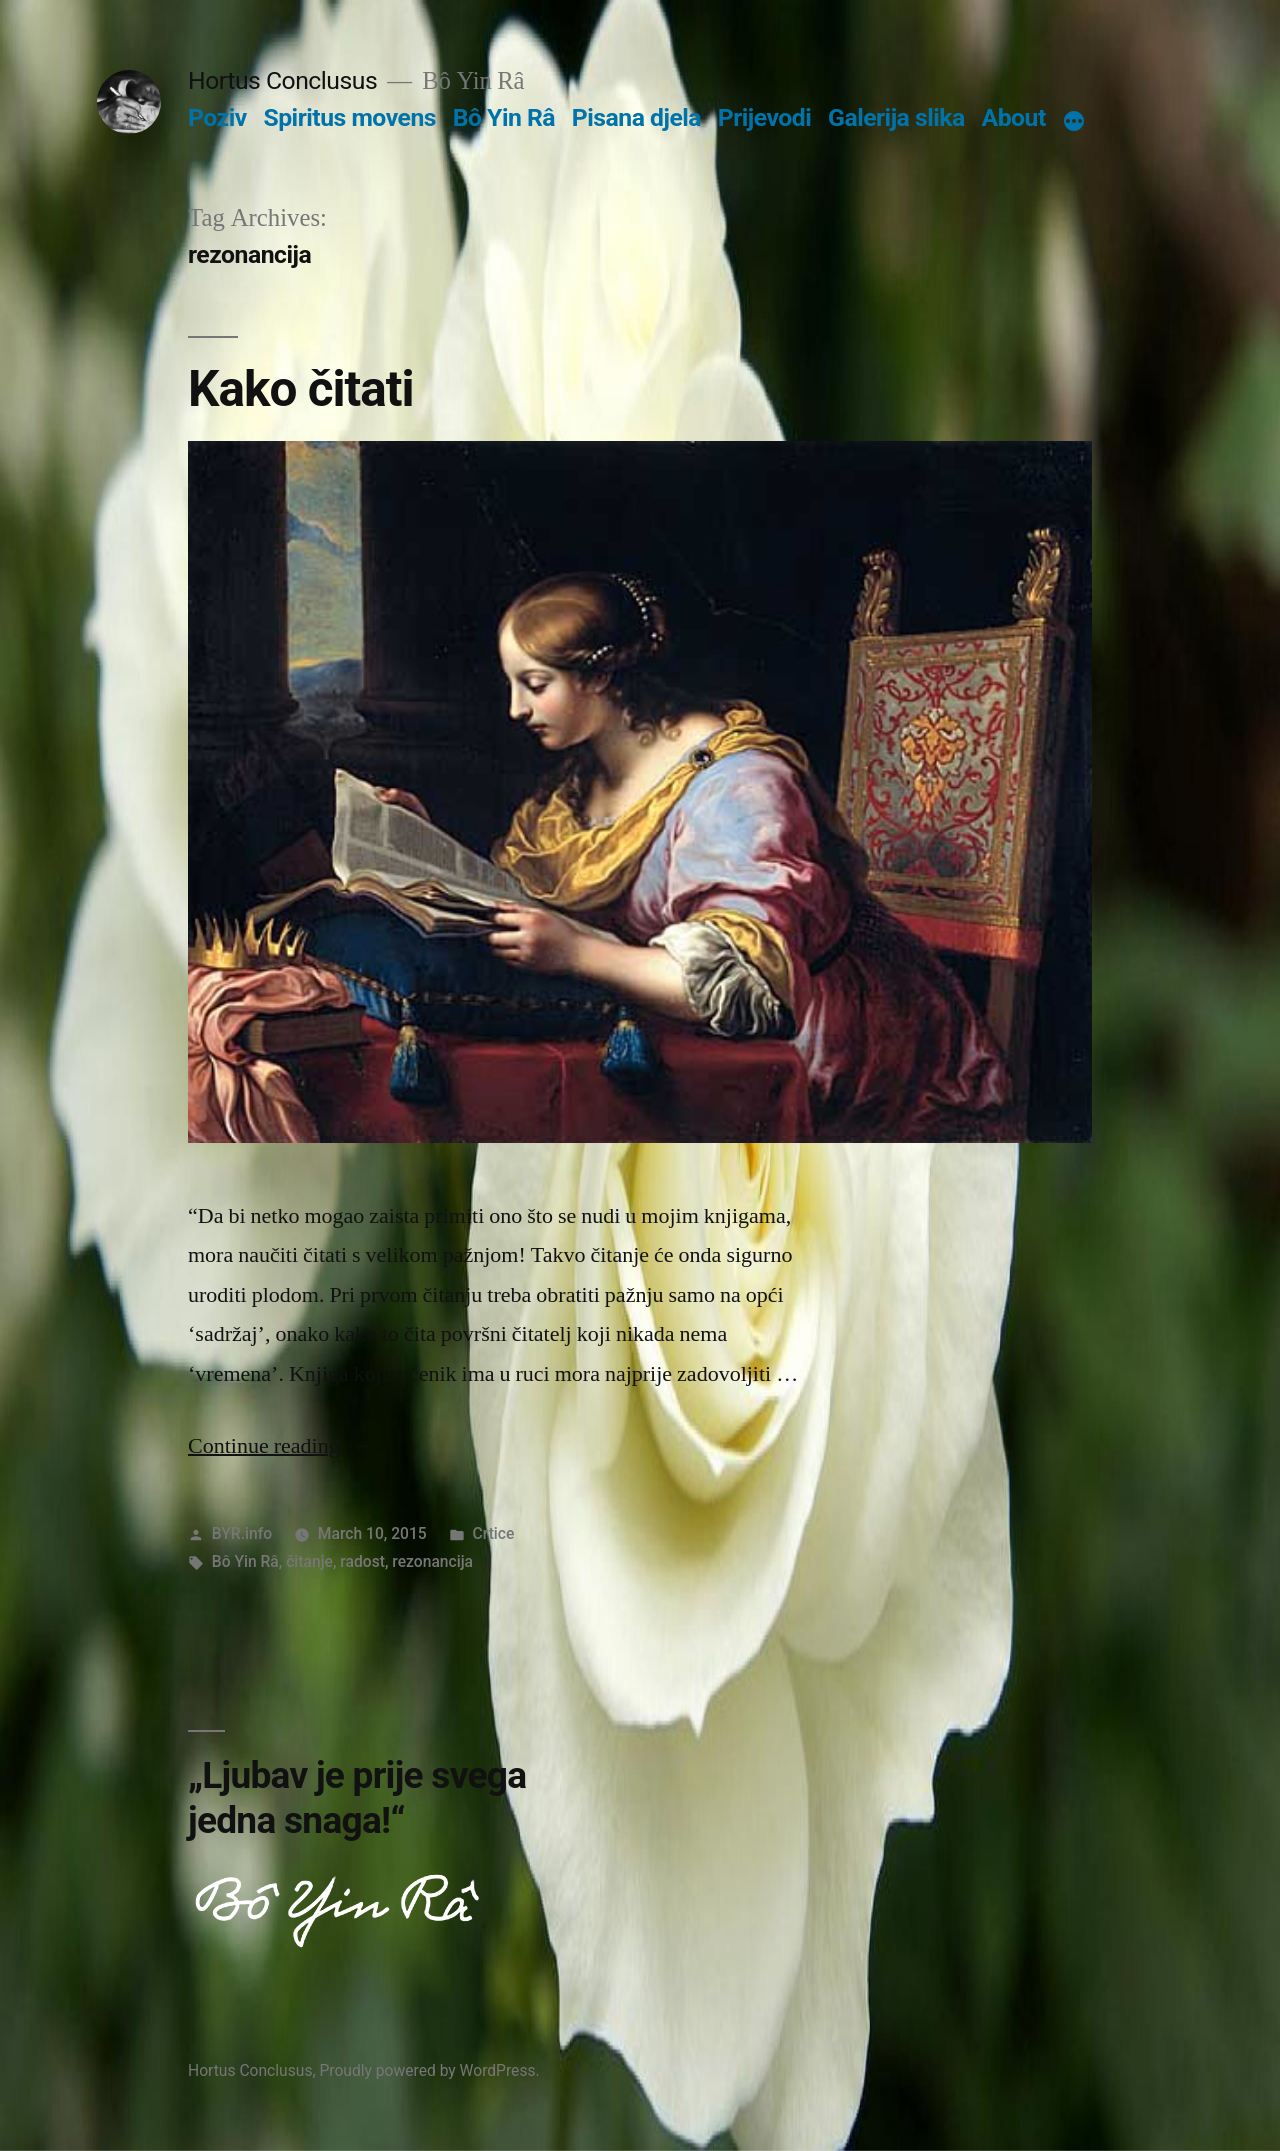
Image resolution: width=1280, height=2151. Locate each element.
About (1014, 117)
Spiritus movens (349, 117)
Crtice (494, 1533)
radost (362, 1561)
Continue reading (280, 1446)
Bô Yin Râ (504, 117)
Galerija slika (896, 117)
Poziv (217, 117)
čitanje (309, 1561)
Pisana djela (636, 117)
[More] (1074, 122)
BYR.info (242, 1533)
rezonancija (432, 1561)
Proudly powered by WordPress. (429, 2070)
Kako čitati (301, 389)
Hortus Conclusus (282, 80)
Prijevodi (765, 117)
